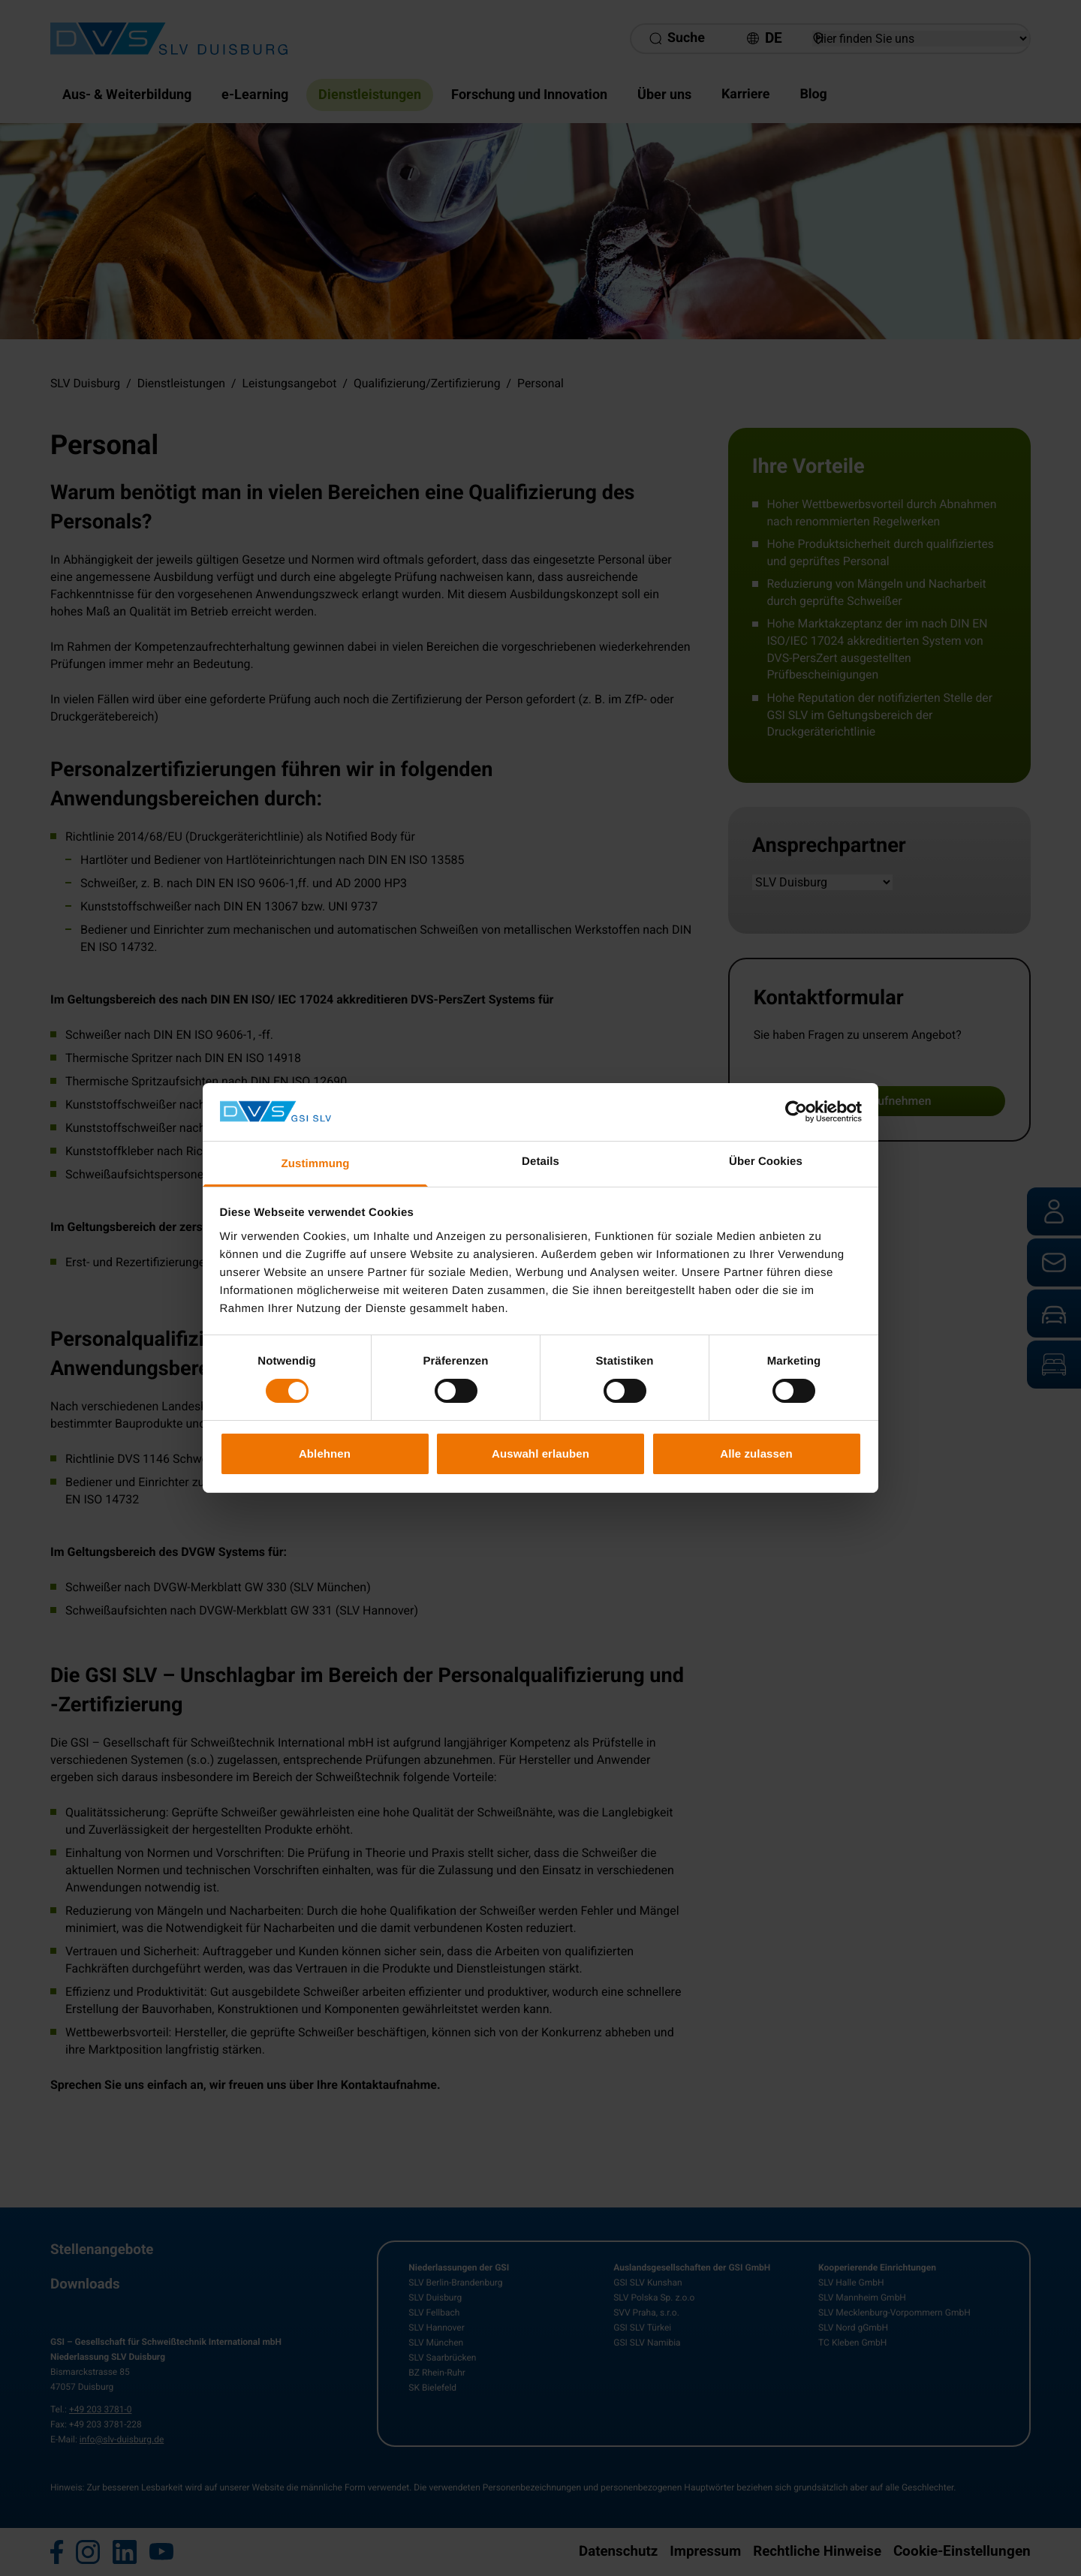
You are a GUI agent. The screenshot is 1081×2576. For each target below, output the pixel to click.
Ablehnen (325, 1453)
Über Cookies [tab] (765, 1161)
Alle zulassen (756, 1453)
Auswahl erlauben (540, 1453)
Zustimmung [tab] (316, 1163)
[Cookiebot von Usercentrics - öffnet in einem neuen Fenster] (796, 1111)
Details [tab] (540, 1161)
